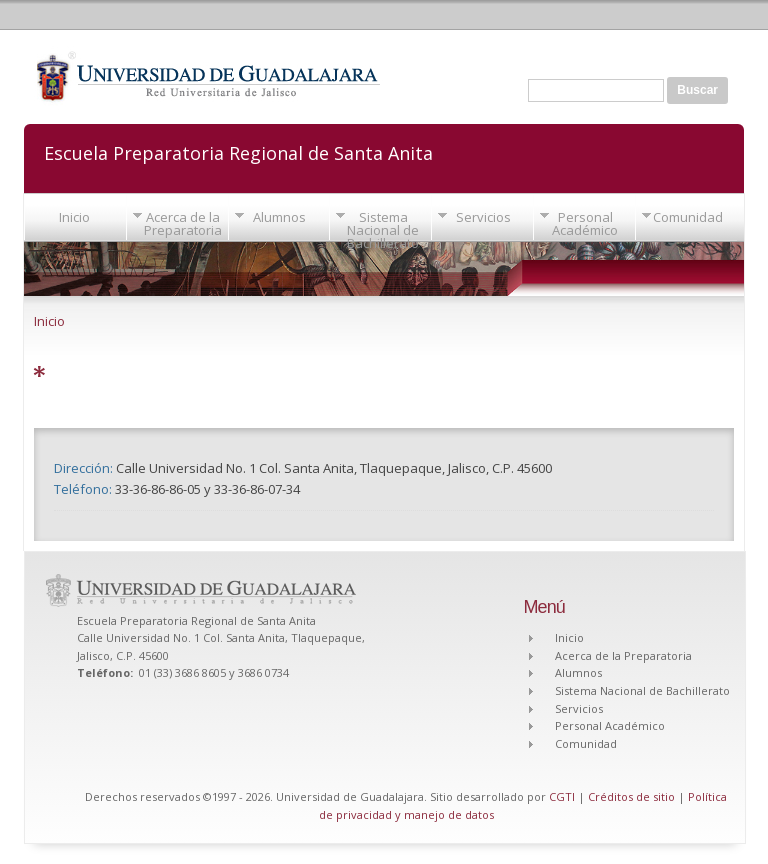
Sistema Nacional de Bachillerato (383, 230)
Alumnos (279, 217)
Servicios (483, 217)
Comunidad (688, 217)
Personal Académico (585, 223)
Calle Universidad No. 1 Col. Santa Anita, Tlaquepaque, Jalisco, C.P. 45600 (334, 468)
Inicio (74, 217)
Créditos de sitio (631, 796)
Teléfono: (84, 489)
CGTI (562, 796)
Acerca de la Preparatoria (183, 223)
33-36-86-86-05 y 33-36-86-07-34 (207, 489)
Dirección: (85, 468)
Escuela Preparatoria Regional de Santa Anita (238, 151)
